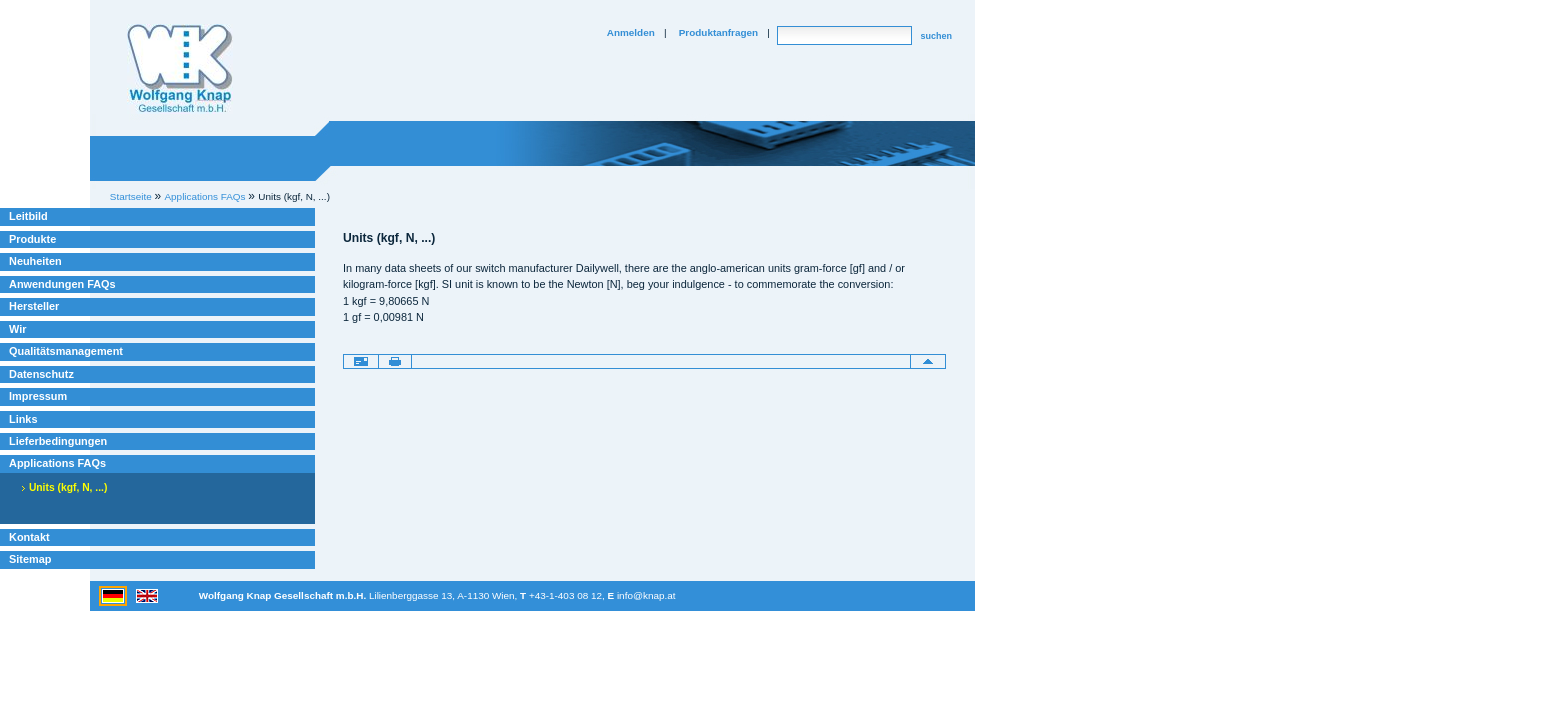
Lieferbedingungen (58, 441)
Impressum (38, 396)
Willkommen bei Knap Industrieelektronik (180, 69)
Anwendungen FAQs (62, 284)
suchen (936, 36)
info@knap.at (646, 595)
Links (23, 419)
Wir (17, 329)
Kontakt (29, 537)
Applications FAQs (57, 463)
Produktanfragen (718, 32)
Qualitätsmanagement (66, 351)
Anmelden (631, 32)
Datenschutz (41, 374)
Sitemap (30, 559)
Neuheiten (35, 261)
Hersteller (34, 306)
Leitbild (28, 216)
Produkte (32, 239)
